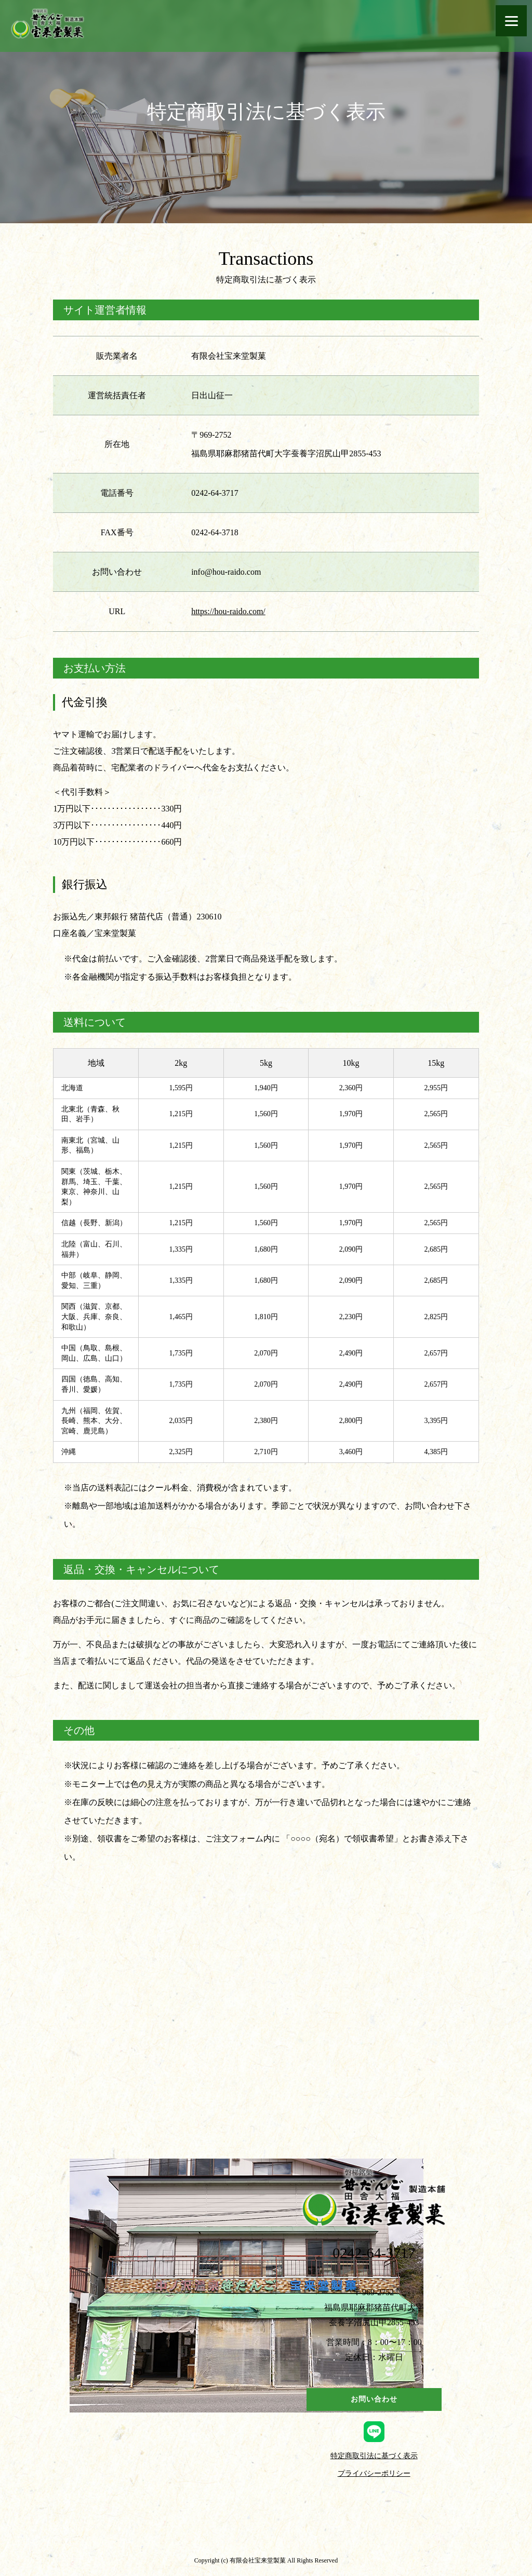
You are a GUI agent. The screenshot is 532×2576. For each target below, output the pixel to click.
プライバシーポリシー (374, 2473)
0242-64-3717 (373, 2253)
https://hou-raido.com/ (228, 611)
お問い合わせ (374, 2399)
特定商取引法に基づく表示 (374, 2456)
